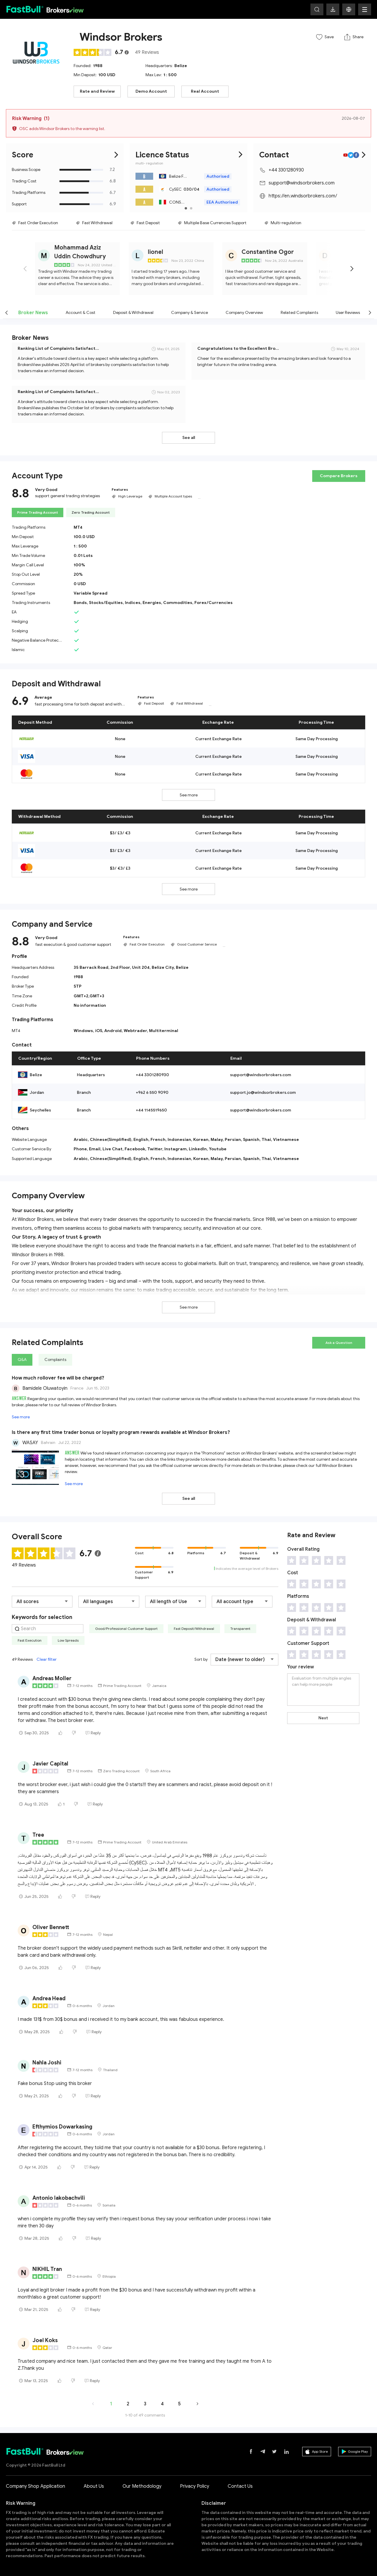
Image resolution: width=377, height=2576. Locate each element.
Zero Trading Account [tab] (91, 512)
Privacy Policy (194, 2486)
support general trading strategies (67, 495)
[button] (348, 9)
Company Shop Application (35, 2486)
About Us (94, 2486)
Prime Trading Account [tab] (37, 512)
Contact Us (240, 2486)
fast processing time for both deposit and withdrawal (80, 704)
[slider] (93, 52)
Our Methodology (142, 2486)
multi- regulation (149, 163)
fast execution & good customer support (73, 944)
